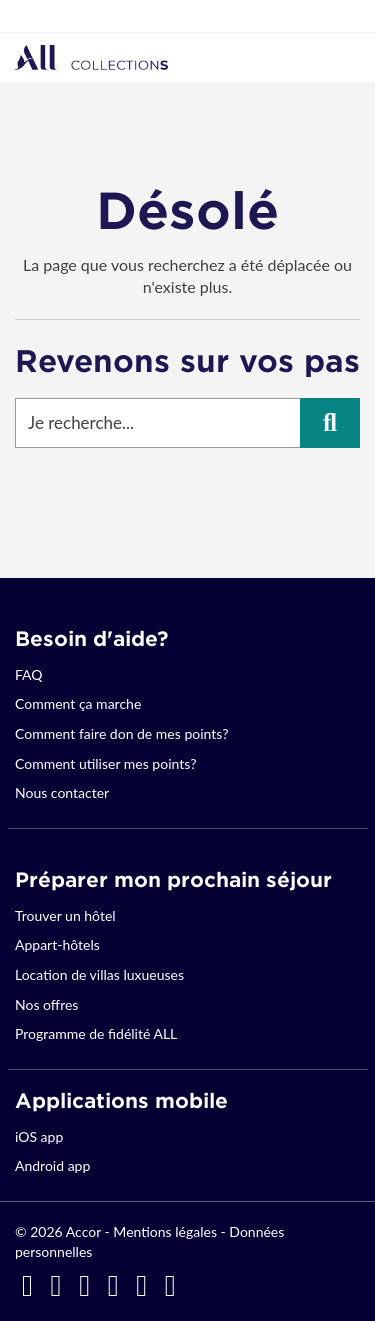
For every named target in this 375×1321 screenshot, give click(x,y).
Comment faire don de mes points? (121, 733)
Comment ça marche (78, 703)
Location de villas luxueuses (99, 974)
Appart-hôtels (57, 944)
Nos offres (46, 1004)
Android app (52, 1165)
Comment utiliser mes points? (105, 763)
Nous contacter (62, 792)
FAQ (29, 674)
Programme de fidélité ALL (96, 1033)
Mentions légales (165, 1231)
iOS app (39, 1136)
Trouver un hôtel (65, 915)
